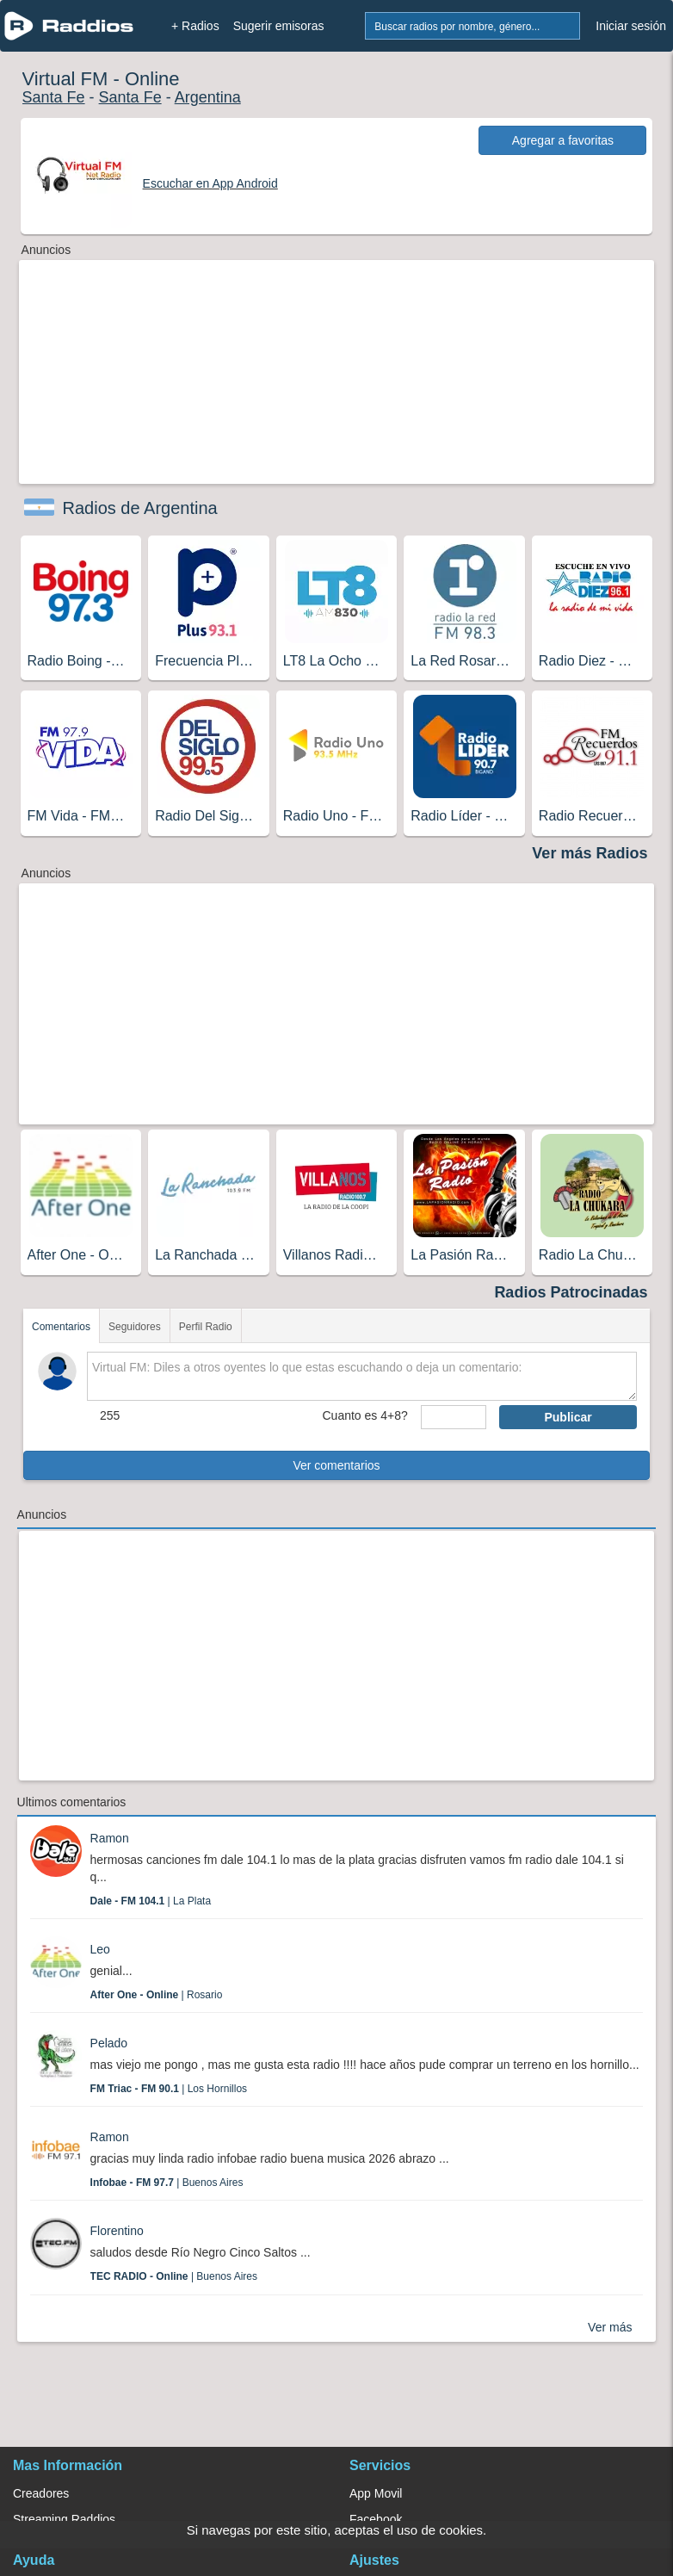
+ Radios (195, 26)
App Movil (375, 2493)
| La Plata (151, 1901)
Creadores (41, 2493)
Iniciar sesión (631, 26)
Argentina (208, 97)
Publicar (567, 1417)
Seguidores (134, 1327)
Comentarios (61, 1327)
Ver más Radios (589, 853)
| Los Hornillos (169, 2089)
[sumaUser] (454, 1417)
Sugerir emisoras (278, 26)
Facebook (375, 2519)
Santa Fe (53, 97)
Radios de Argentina (140, 507)
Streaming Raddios (64, 2519)
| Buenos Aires (167, 2183)
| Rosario (156, 1995)
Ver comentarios (336, 1465)
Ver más (610, 2327)
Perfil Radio (205, 1327)
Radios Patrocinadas (570, 1292)
